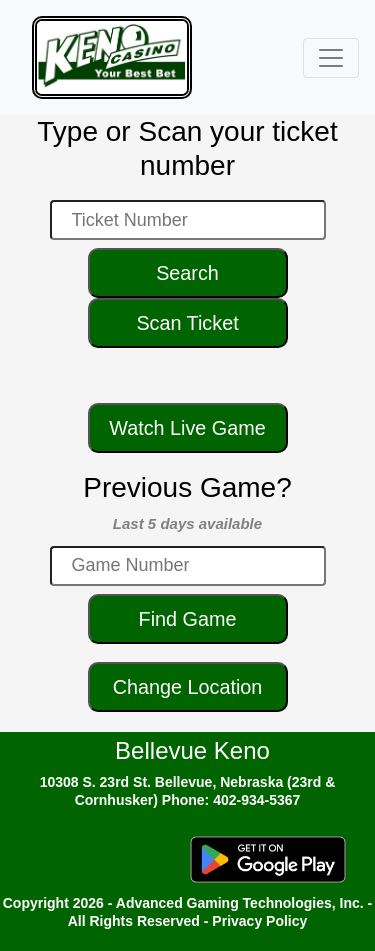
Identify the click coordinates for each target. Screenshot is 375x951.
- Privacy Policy (256, 921)
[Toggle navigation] (331, 58)
